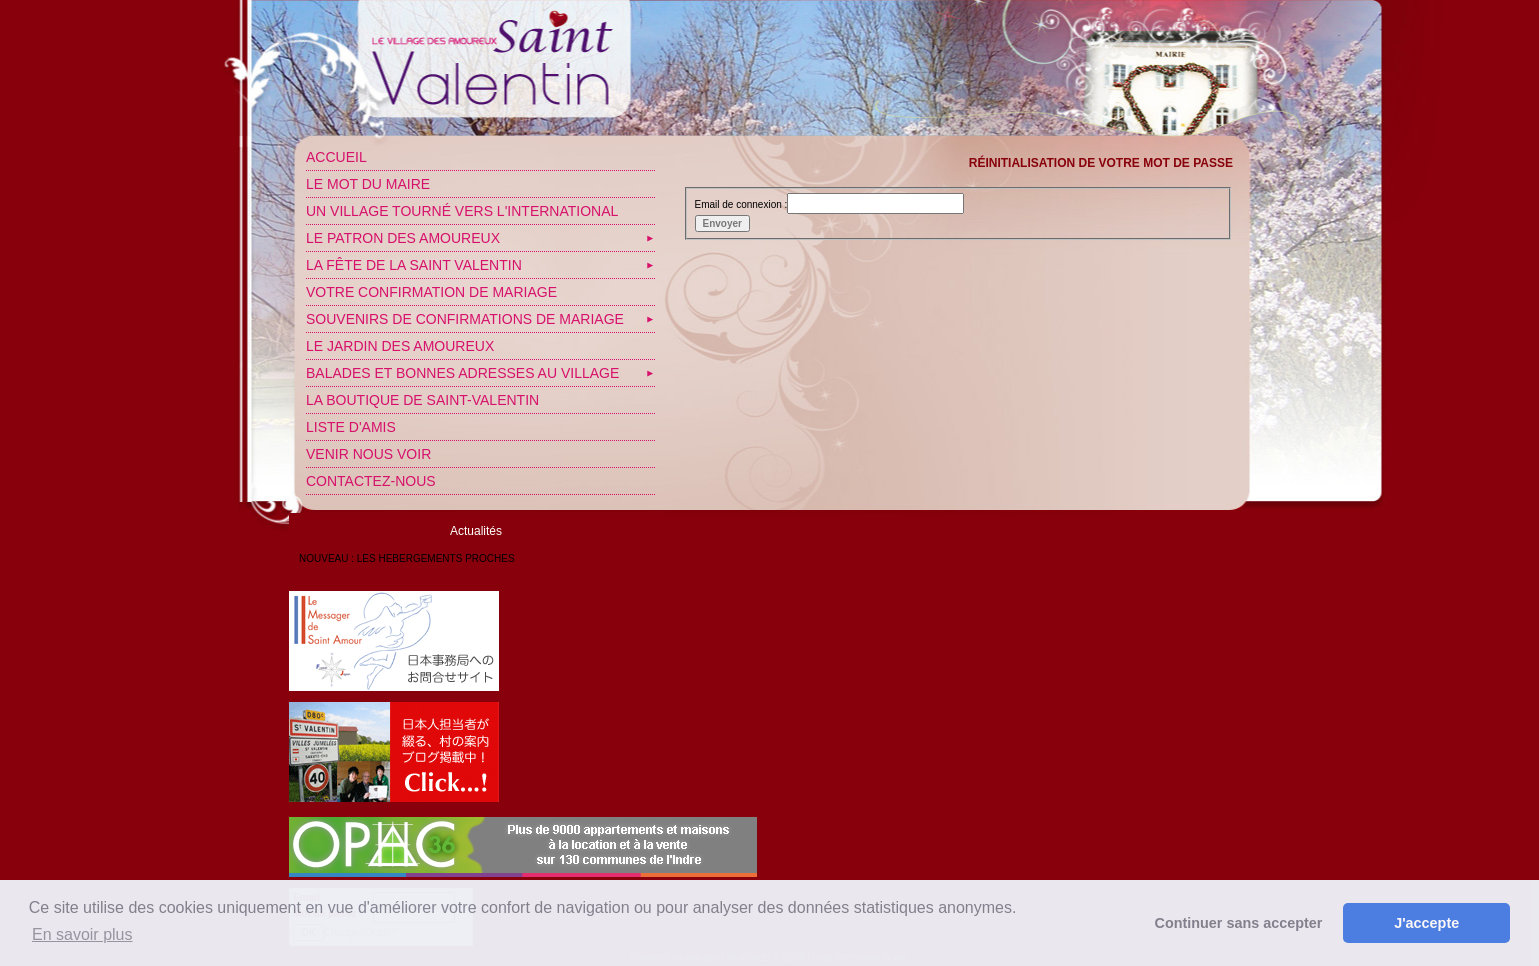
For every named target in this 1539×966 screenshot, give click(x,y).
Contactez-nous (371, 481)
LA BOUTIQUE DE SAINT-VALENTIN (422, 400)
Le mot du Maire (368, 184)
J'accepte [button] (1426, 923)
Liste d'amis (351, 427)
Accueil (336, 157)
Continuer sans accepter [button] (1239, 923)
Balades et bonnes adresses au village (462, 373)
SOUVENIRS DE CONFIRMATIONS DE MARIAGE (465, 319)
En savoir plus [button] (82, 934)
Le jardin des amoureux (400, 346)
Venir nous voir (368, 454)
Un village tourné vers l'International (462, 211)
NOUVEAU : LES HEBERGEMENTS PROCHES (407, 558)
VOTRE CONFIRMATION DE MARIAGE (431, 292)
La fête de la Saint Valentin (414, 265)
